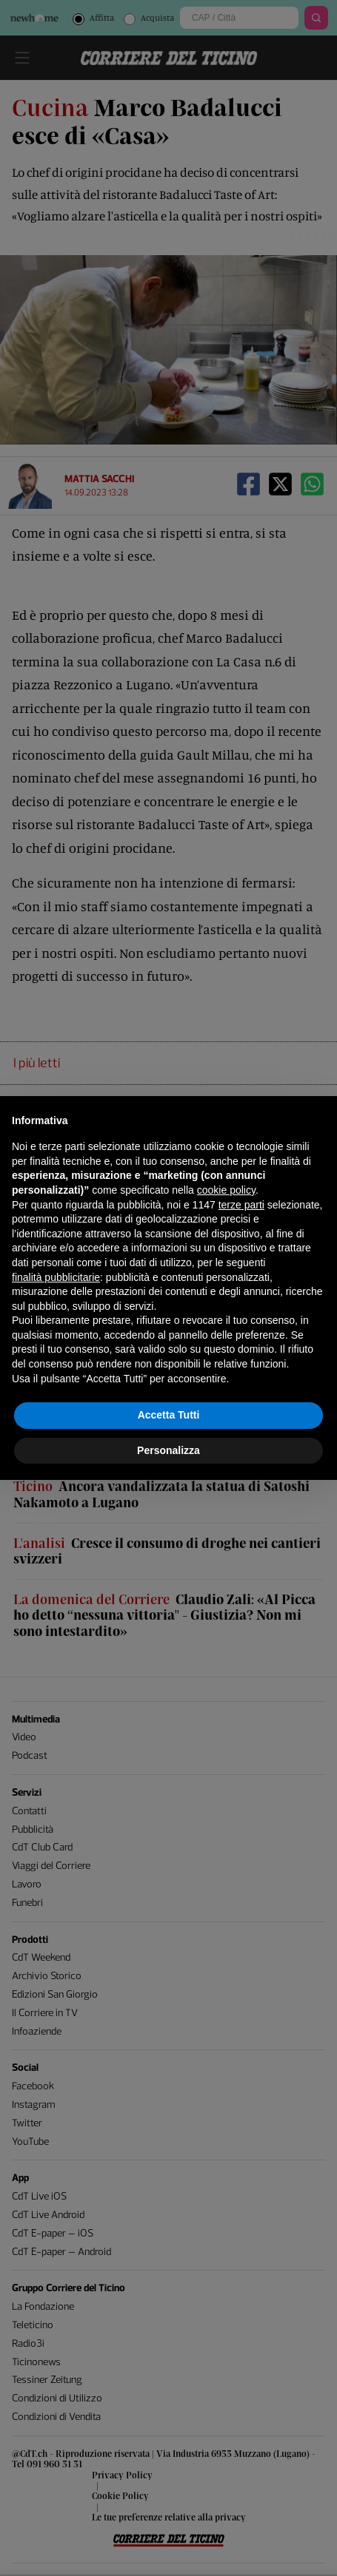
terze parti (241, 1205)
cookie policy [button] (226, 1190)
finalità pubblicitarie (56, 1277)
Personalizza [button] (168, 1450)
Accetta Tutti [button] (169, 1415)
